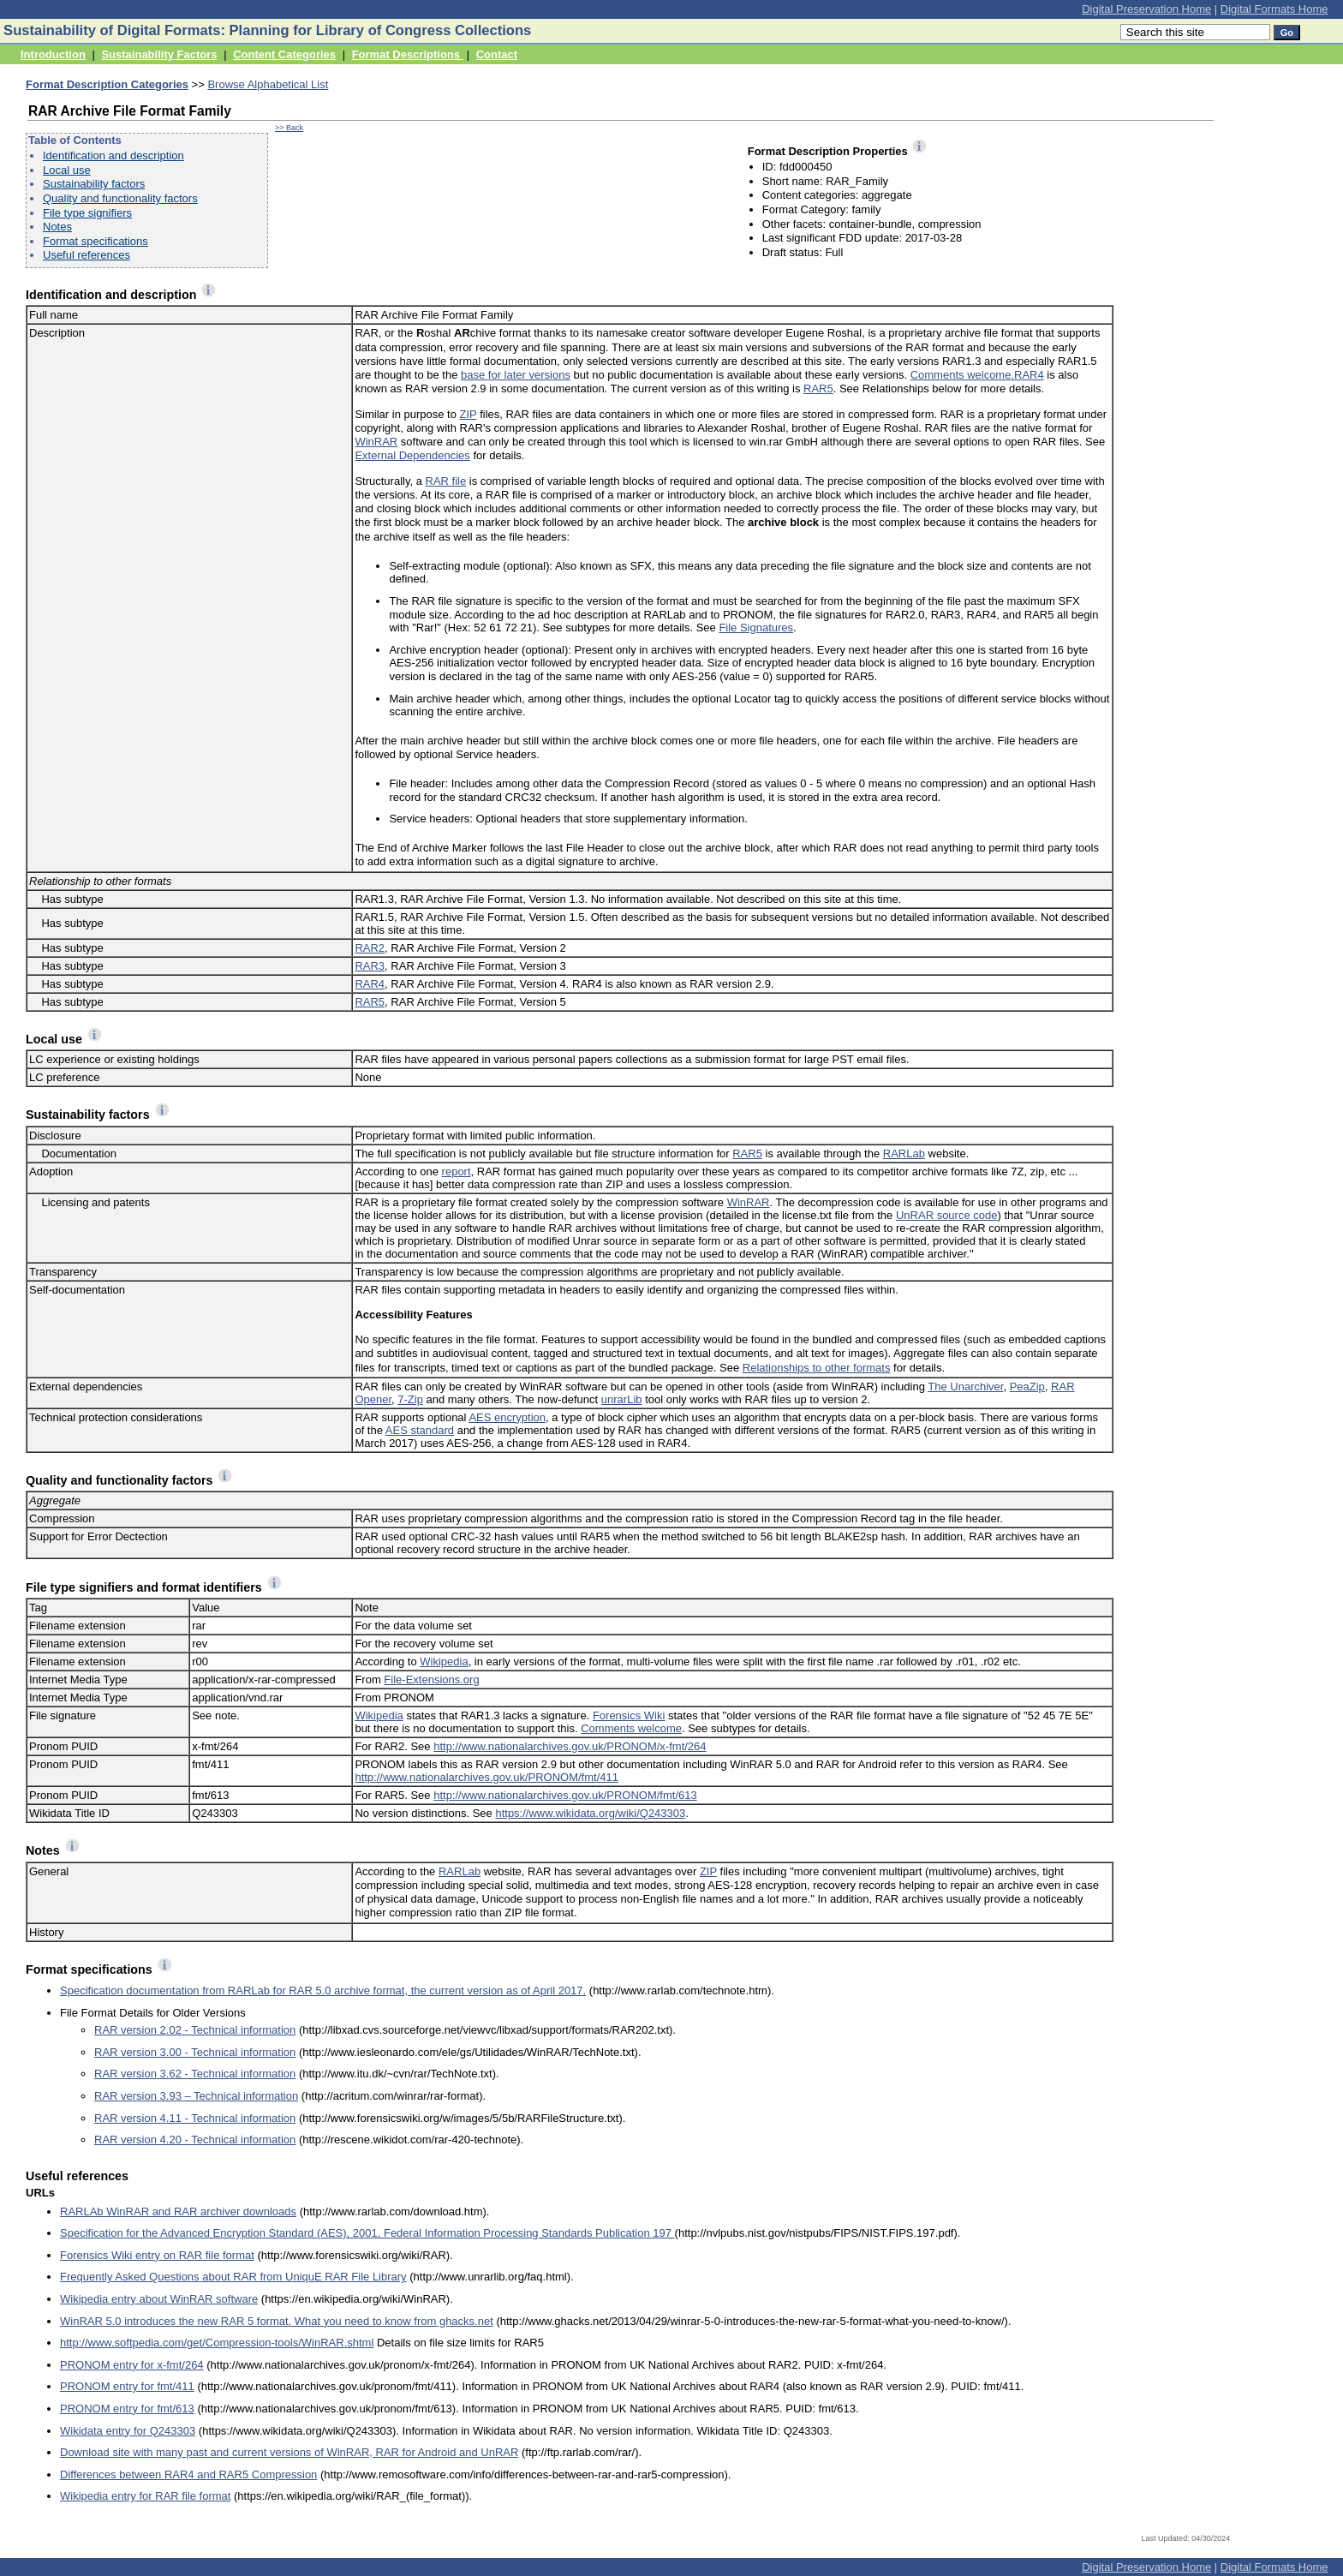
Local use (67, 170)
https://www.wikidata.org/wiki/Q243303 (590, 1813)
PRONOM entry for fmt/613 (127, 2408)
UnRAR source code (947, 1215)
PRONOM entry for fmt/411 (127, 2386)
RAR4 (1029, 374)
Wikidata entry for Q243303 (127, 2430)
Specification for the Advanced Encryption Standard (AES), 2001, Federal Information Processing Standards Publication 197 (367, 2232)
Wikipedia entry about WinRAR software (159, 2298)
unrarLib (621, 1399)
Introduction (53, 54)
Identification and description (113, 155)
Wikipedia (444, 1661)
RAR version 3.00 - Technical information (194, 2052)
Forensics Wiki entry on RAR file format (157, 2255)
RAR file (446, 481)
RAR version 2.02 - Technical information (194, 2029)
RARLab (904, 1153)
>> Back (289, 127)
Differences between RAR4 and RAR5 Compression (188, 2474)
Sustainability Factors (159, 54)
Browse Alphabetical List (267, 84)
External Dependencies (412, 455)
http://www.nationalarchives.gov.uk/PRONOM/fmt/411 (486, 1777)
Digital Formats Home (1274, 9)
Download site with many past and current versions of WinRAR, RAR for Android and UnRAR (289, 2452)
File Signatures (756, 627)
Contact (496, 54)
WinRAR (376, 441)
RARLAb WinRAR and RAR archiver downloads (178, 2211)
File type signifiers (87, 212)
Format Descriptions (407, 54)
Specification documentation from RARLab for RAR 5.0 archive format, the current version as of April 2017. (323, 1990)
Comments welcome (631, 1728)
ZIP (468, 414)
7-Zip (410, 1399)
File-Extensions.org (431, 1679)
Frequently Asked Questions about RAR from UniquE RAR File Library (233, 2276)
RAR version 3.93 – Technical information (196, 2095)
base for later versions (515, 374)
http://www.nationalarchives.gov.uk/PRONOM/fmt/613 (565, 1795)
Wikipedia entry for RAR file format (145, 2495)
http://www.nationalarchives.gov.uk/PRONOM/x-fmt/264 (569, 1746)
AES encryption (507, 1417)
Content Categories (284, 54)
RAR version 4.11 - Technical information (194, 2118)
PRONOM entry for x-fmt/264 (132, 2364)
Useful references (86, 254)
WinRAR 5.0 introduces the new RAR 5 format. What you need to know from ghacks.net (276, 2321)
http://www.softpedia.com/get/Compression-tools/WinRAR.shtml (216, 2342)
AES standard (419, 1430)
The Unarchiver (965, 1386)
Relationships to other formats (817, 1367)
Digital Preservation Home (1146, 9)
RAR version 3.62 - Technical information (194, 2073)
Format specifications (95, 241)
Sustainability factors (94, 183)
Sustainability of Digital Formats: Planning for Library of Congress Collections (267, 30)
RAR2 (370, 947)
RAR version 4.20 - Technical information (194, 2139)
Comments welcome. (962, 374)
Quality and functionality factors (120, 198)
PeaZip (1027, 1386)
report (456, 1171)
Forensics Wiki (629, 1715)
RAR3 (370, 965)
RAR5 (818, 388)
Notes (57, 226)
